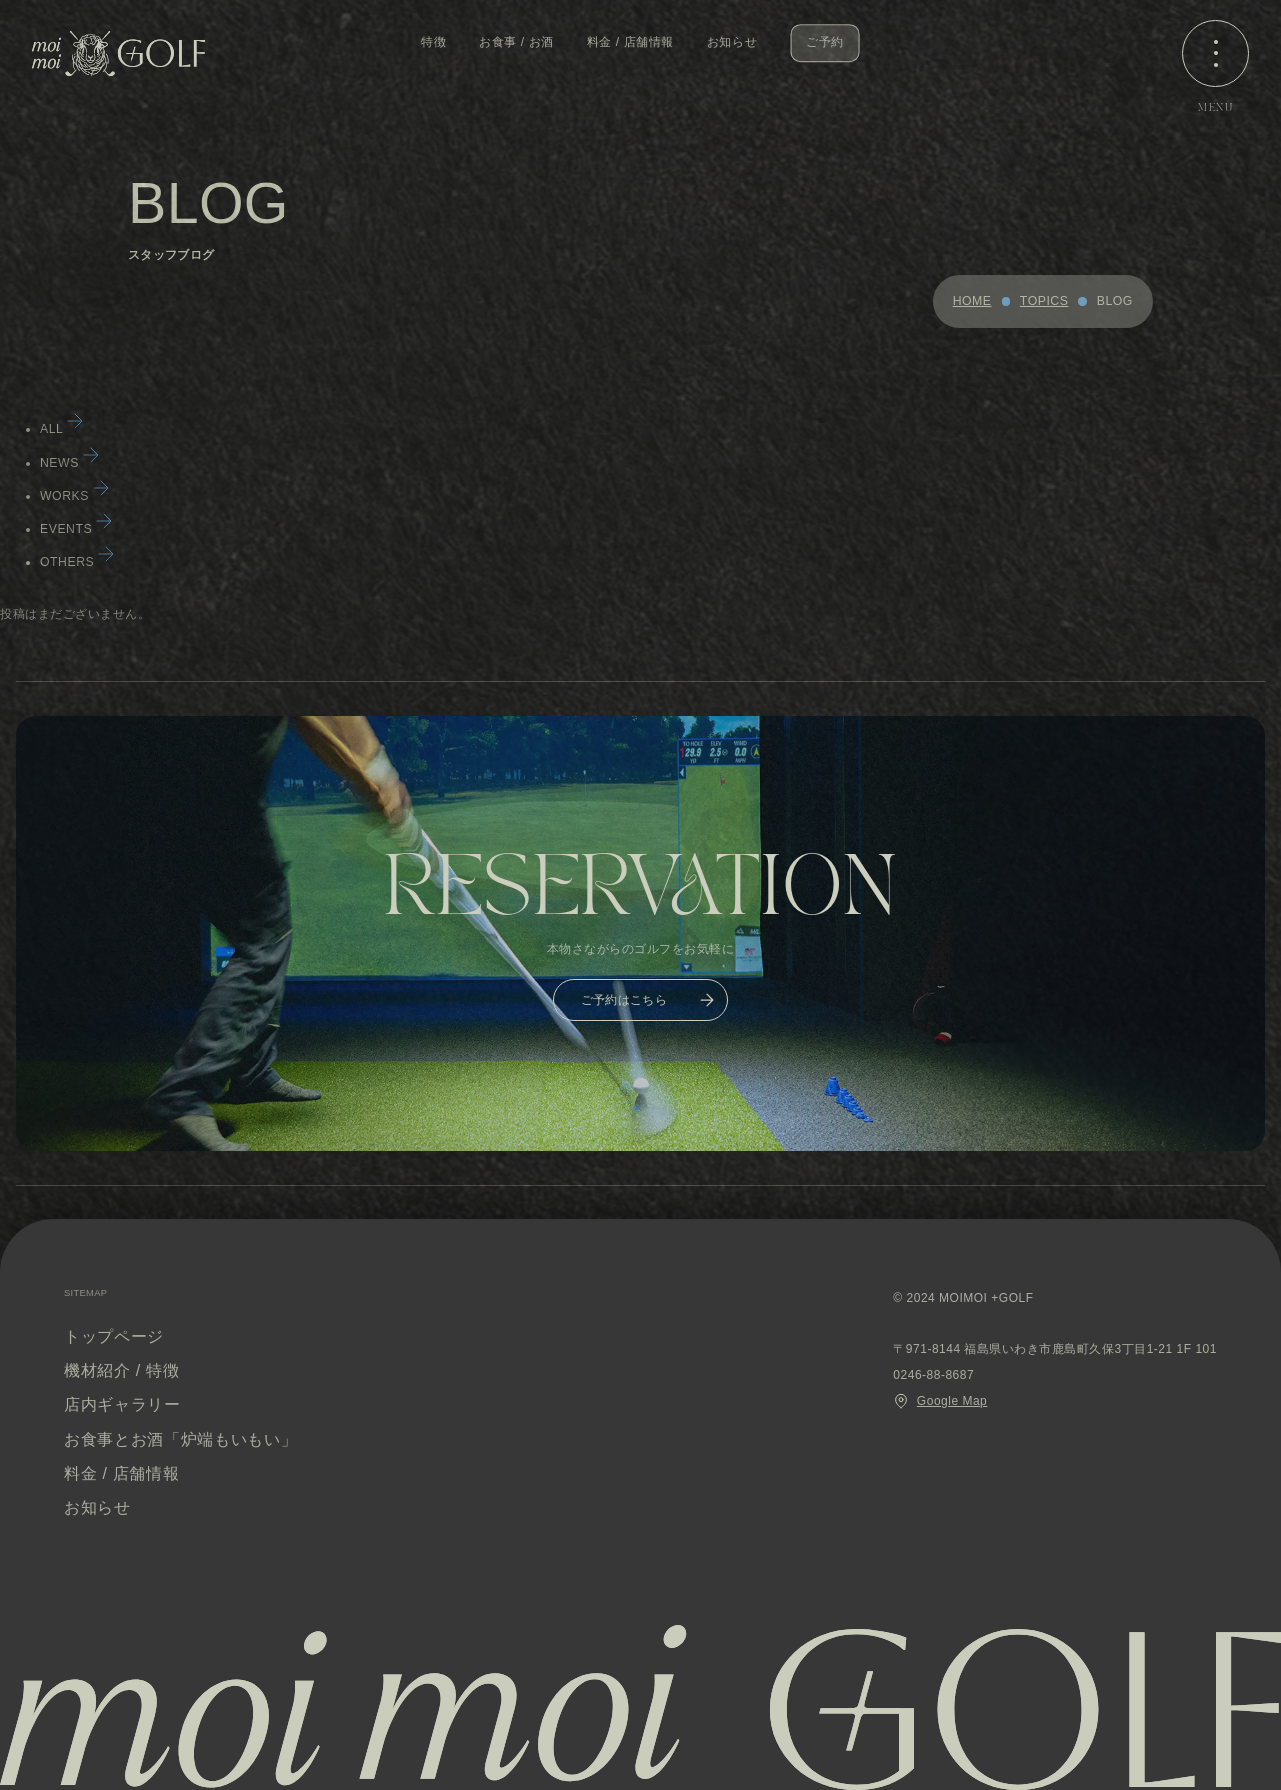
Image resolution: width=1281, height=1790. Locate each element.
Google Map (940, 1401)
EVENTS (78, 529)
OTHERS (79, 562)
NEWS (71, 463)
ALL (63, 429)
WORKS (76, 496)
